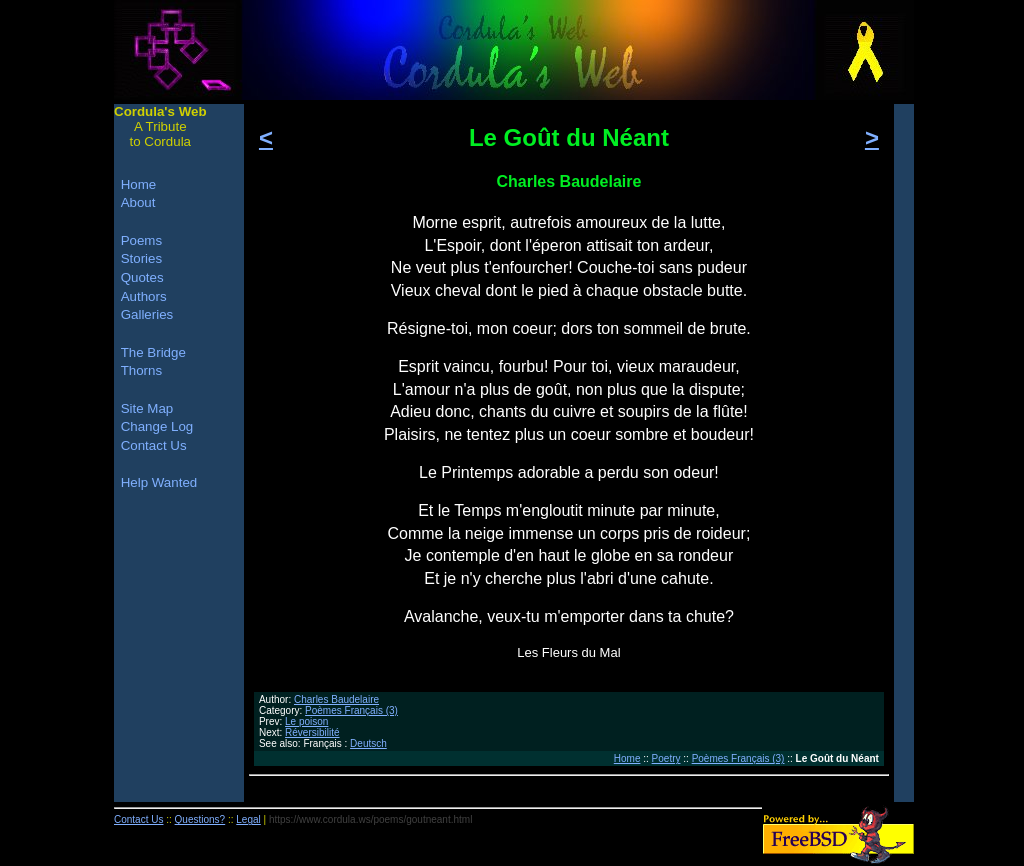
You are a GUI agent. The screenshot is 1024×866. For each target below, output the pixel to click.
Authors (144, 296)
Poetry (666, 758)
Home (627, 758)
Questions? (200, 819)
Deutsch (368, 743)
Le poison (306, 721)
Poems (141, 240)
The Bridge (153, 352)
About (138, 202)
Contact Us (154, 445)
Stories (141, 258)
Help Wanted (159, 482)
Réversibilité (312, 732)
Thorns (141, 370)
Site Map (147, 408)
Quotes (142, 277)
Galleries (147, 314)
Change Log (157, 426)
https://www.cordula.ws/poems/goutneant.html (370, 819)
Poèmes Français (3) (351, 710)
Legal (248, 819)
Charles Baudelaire (336, 699)
